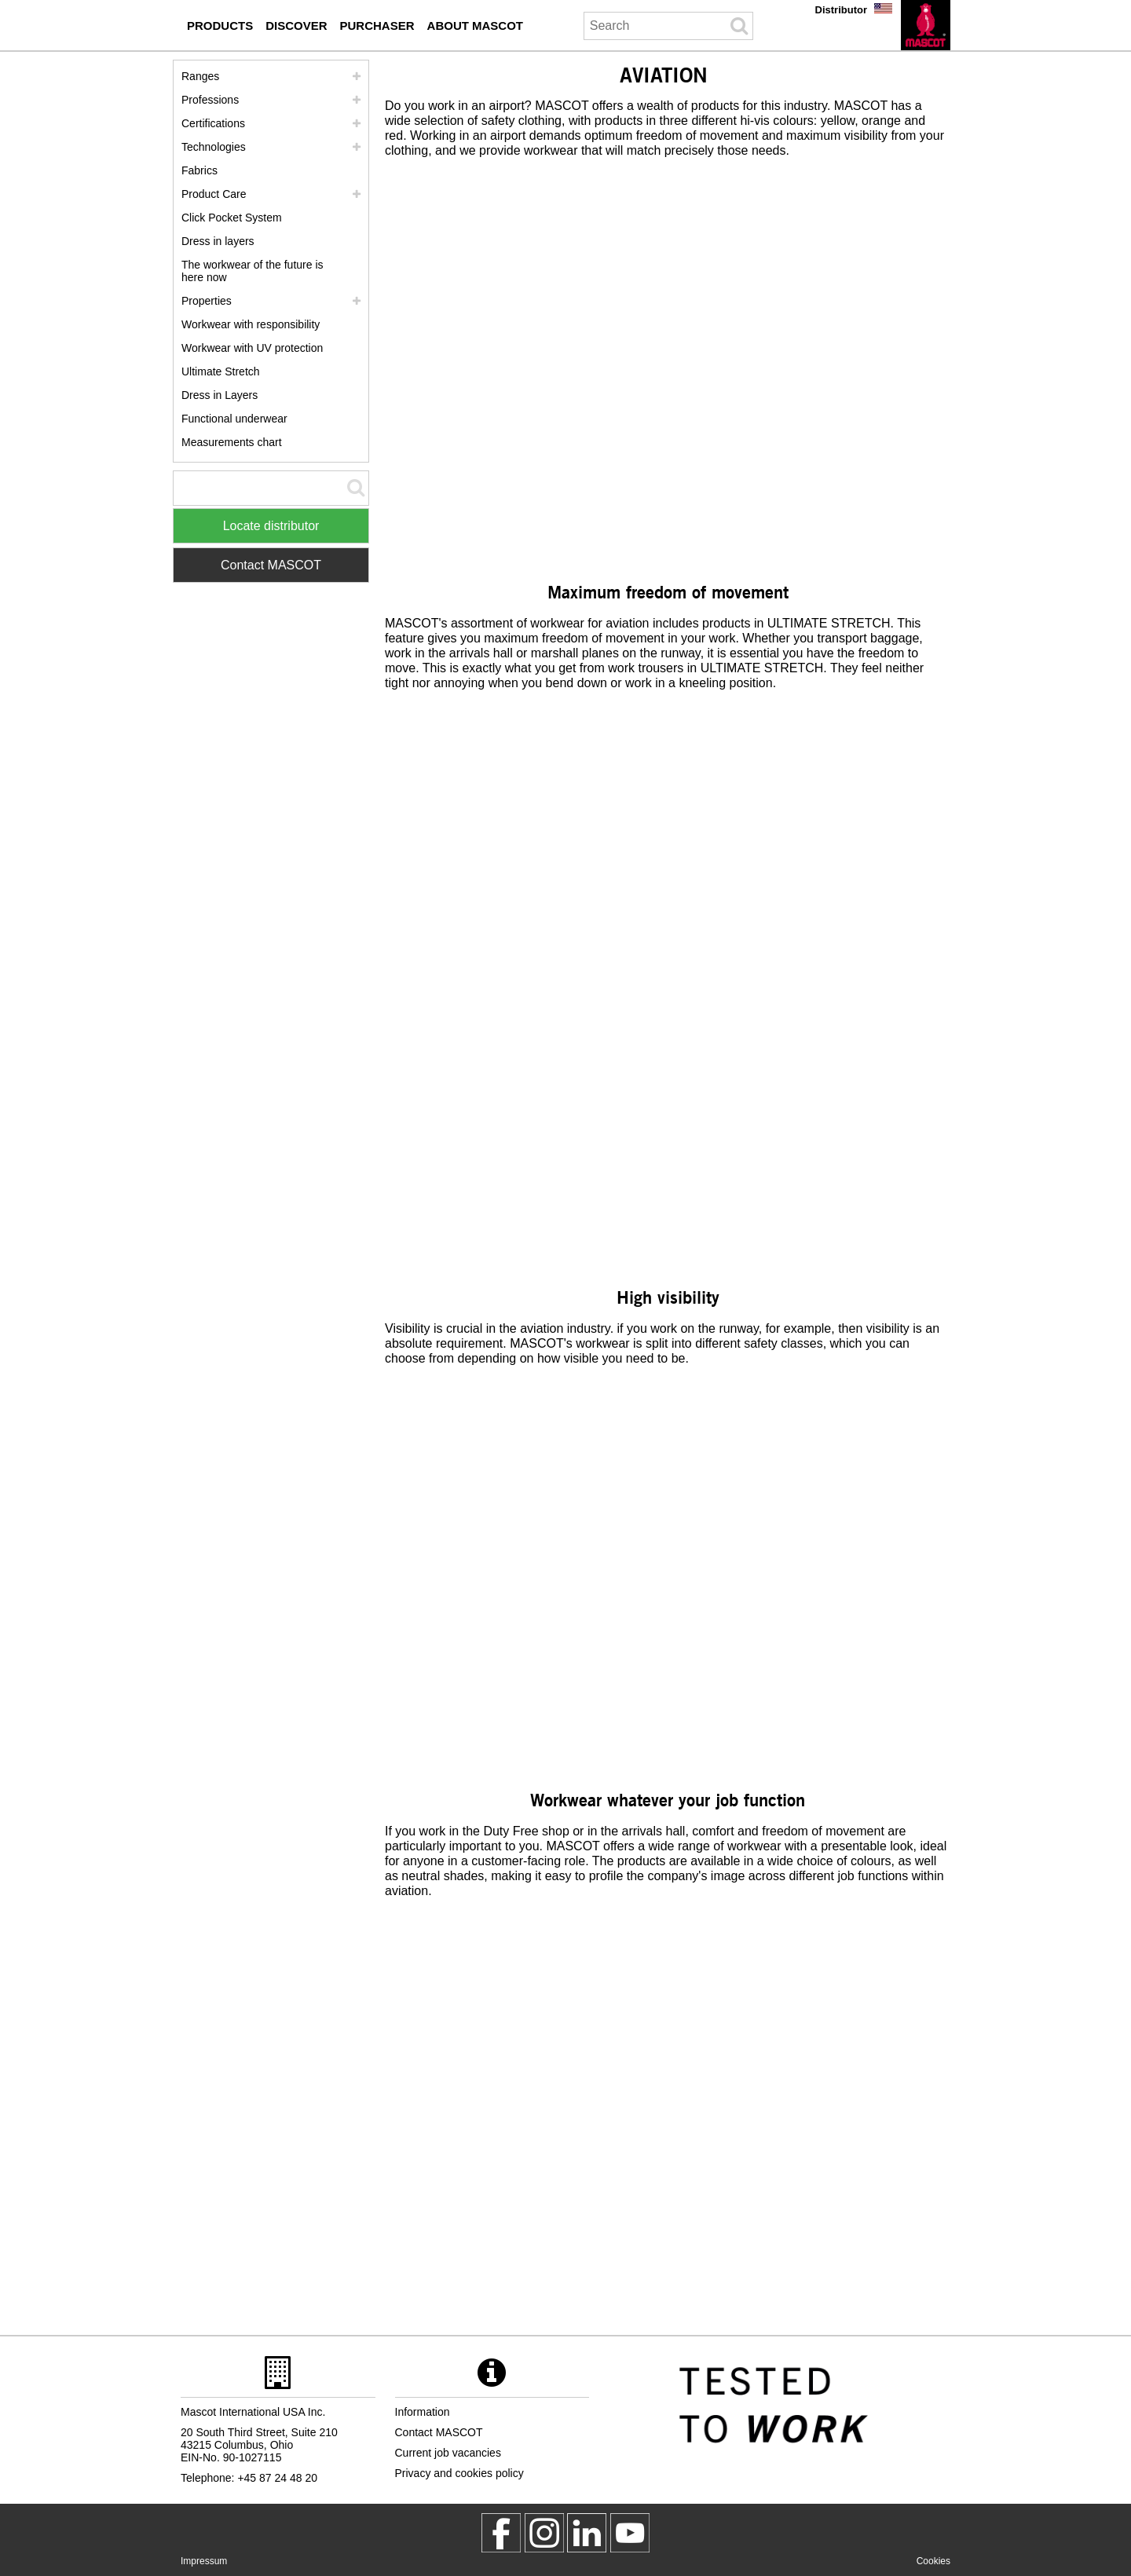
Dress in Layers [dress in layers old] (219, 395)
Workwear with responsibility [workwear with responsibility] (250, 324)
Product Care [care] (213, 194)
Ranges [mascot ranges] (200, 76)
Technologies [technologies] (213, 147)
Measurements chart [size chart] (231, 442)
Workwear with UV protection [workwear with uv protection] (252, 348)
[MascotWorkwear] (501, 2532)
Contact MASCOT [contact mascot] (439, 2432)
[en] (925, 25)
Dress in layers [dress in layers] (217, 241)
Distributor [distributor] (841, 10)
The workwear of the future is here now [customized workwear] (252, 271)
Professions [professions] (210, 99)
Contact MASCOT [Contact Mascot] (271, 565)
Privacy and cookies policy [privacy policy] (459, 2473)
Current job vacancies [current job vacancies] (448, 2452)
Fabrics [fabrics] (199, 170)
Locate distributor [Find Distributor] (271, 525)
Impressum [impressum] (204, 2561)
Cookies (933, 2561)
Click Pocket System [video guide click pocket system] (231, 217)
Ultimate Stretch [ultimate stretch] (220, 371)
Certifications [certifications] (213, 123)
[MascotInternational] (630, 2532)
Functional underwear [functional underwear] (234, 418)
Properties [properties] (206, 301)
